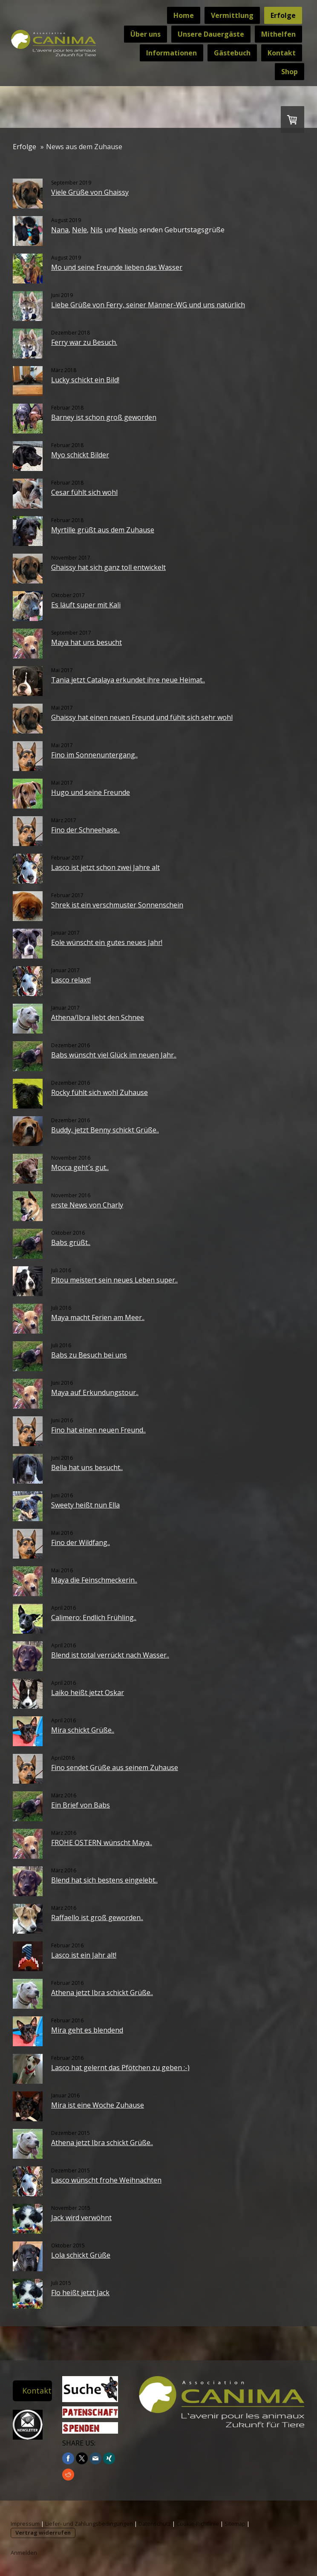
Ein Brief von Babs (80, 1805)
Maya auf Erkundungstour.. (94, 1392)
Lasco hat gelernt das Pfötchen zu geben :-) (120, 2067)
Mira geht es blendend (87, 2030)
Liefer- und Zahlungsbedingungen (89, 2523)
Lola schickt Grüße (80, 2255)
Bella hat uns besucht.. (87, 1467)
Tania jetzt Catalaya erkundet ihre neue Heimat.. (128, 679)
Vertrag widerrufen (43, 2532)
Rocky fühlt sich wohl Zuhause (99, 1092)
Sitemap (235, 2523)
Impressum (25, 2523)
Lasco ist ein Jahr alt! (83, 1955)
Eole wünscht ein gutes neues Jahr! (106, 942)
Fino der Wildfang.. (80, 1542)
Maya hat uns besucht (86, 642)
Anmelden (24, 2552)
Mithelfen (278, 34)
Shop (289, 71)
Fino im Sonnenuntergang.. (94, 755)
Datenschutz (154, 2523)
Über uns (145, 34)
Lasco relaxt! (71, 980)
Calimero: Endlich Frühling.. (93, 1617)
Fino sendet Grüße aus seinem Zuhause (114, 1767)
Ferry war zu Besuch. (84, 342)
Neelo (128, 229)
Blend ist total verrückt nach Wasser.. (110, 1655)
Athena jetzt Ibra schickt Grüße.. (102, 1992)
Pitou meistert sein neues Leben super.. (114, 1280)
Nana (60, 229)
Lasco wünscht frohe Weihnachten (106, 2180)
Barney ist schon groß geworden (103, 417)
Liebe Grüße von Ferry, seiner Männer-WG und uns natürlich (148, 304)
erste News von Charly (87, 1205)
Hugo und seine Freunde (90, 792)
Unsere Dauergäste (211, 34)
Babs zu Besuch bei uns (89, 1355)
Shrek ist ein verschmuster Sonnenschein (117, 905)
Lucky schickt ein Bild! (85, 379)
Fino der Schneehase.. (85, 830)
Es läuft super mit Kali (86, 604)
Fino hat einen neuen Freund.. (98, 1430)
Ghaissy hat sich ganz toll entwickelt (108, 567)
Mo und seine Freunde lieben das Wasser (116, 267)
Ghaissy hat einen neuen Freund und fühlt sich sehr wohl (142, 717)
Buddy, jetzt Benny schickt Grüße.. (105, 1130)
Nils (96, 229)
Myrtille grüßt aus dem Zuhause (102, 529)
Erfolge (283, 15)
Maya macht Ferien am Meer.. (97, 1317)
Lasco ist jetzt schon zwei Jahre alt (105, 867)
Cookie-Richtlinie (197, 2523)
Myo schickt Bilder (80, 454)
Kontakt (282, 53)
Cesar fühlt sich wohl (84, 492)
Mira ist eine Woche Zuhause (97, 2105)
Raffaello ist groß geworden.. (97, 1917)
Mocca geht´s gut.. (80, 1167)
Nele (79, 229)
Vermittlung (232, 15)
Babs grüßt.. (70, 1242)
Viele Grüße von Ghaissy (90, 192)
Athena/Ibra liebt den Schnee (97, 1017)
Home (183, 15)
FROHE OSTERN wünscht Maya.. (101, 1842)
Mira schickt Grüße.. (82, 1730)
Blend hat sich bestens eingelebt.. (104, 1880)
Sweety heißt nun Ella (85, 1505)
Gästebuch (232, 53)
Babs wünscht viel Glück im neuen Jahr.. (113, 1055)
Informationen (171, 53)
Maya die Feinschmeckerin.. (94, 1580)
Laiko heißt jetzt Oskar (87, 1692)
